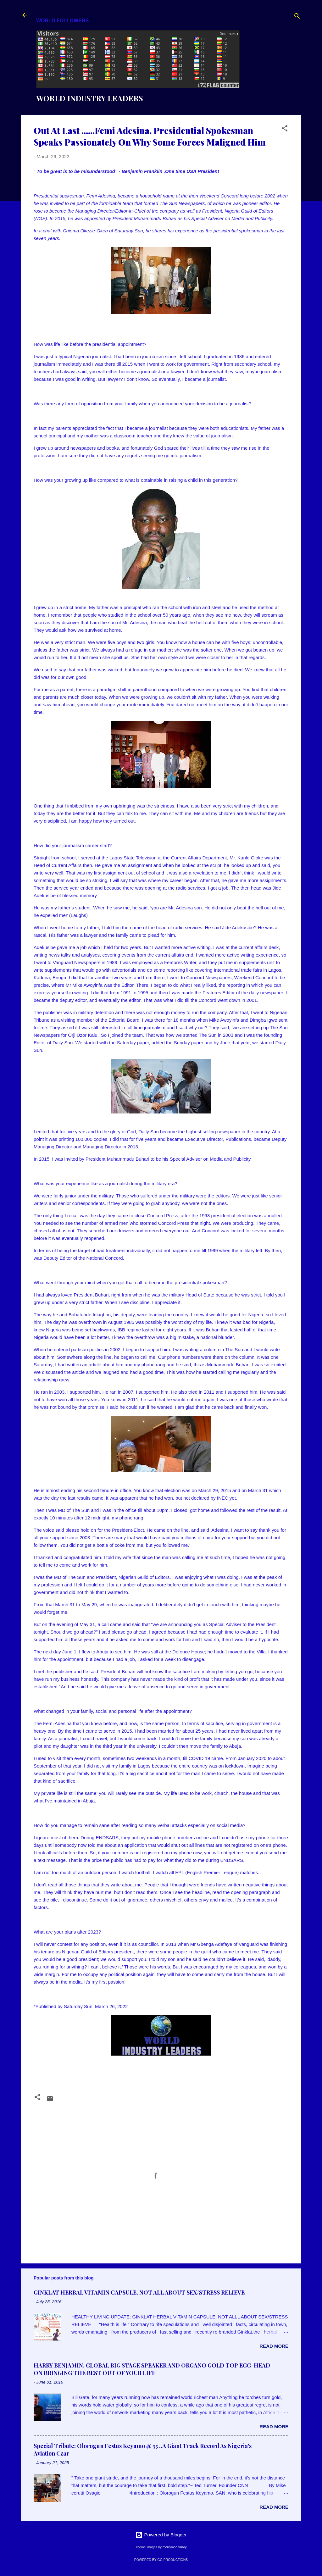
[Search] (297, 17)
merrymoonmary (174, 2547)
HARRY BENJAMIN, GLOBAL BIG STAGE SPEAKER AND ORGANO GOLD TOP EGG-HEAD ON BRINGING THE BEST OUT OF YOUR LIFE (152, 2369)
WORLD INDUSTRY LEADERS (89, 98)
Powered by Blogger (160, 2534)
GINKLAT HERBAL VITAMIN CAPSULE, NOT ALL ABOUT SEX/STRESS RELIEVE (139, 2292)
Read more (273, 2346)
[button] (284, 129)
